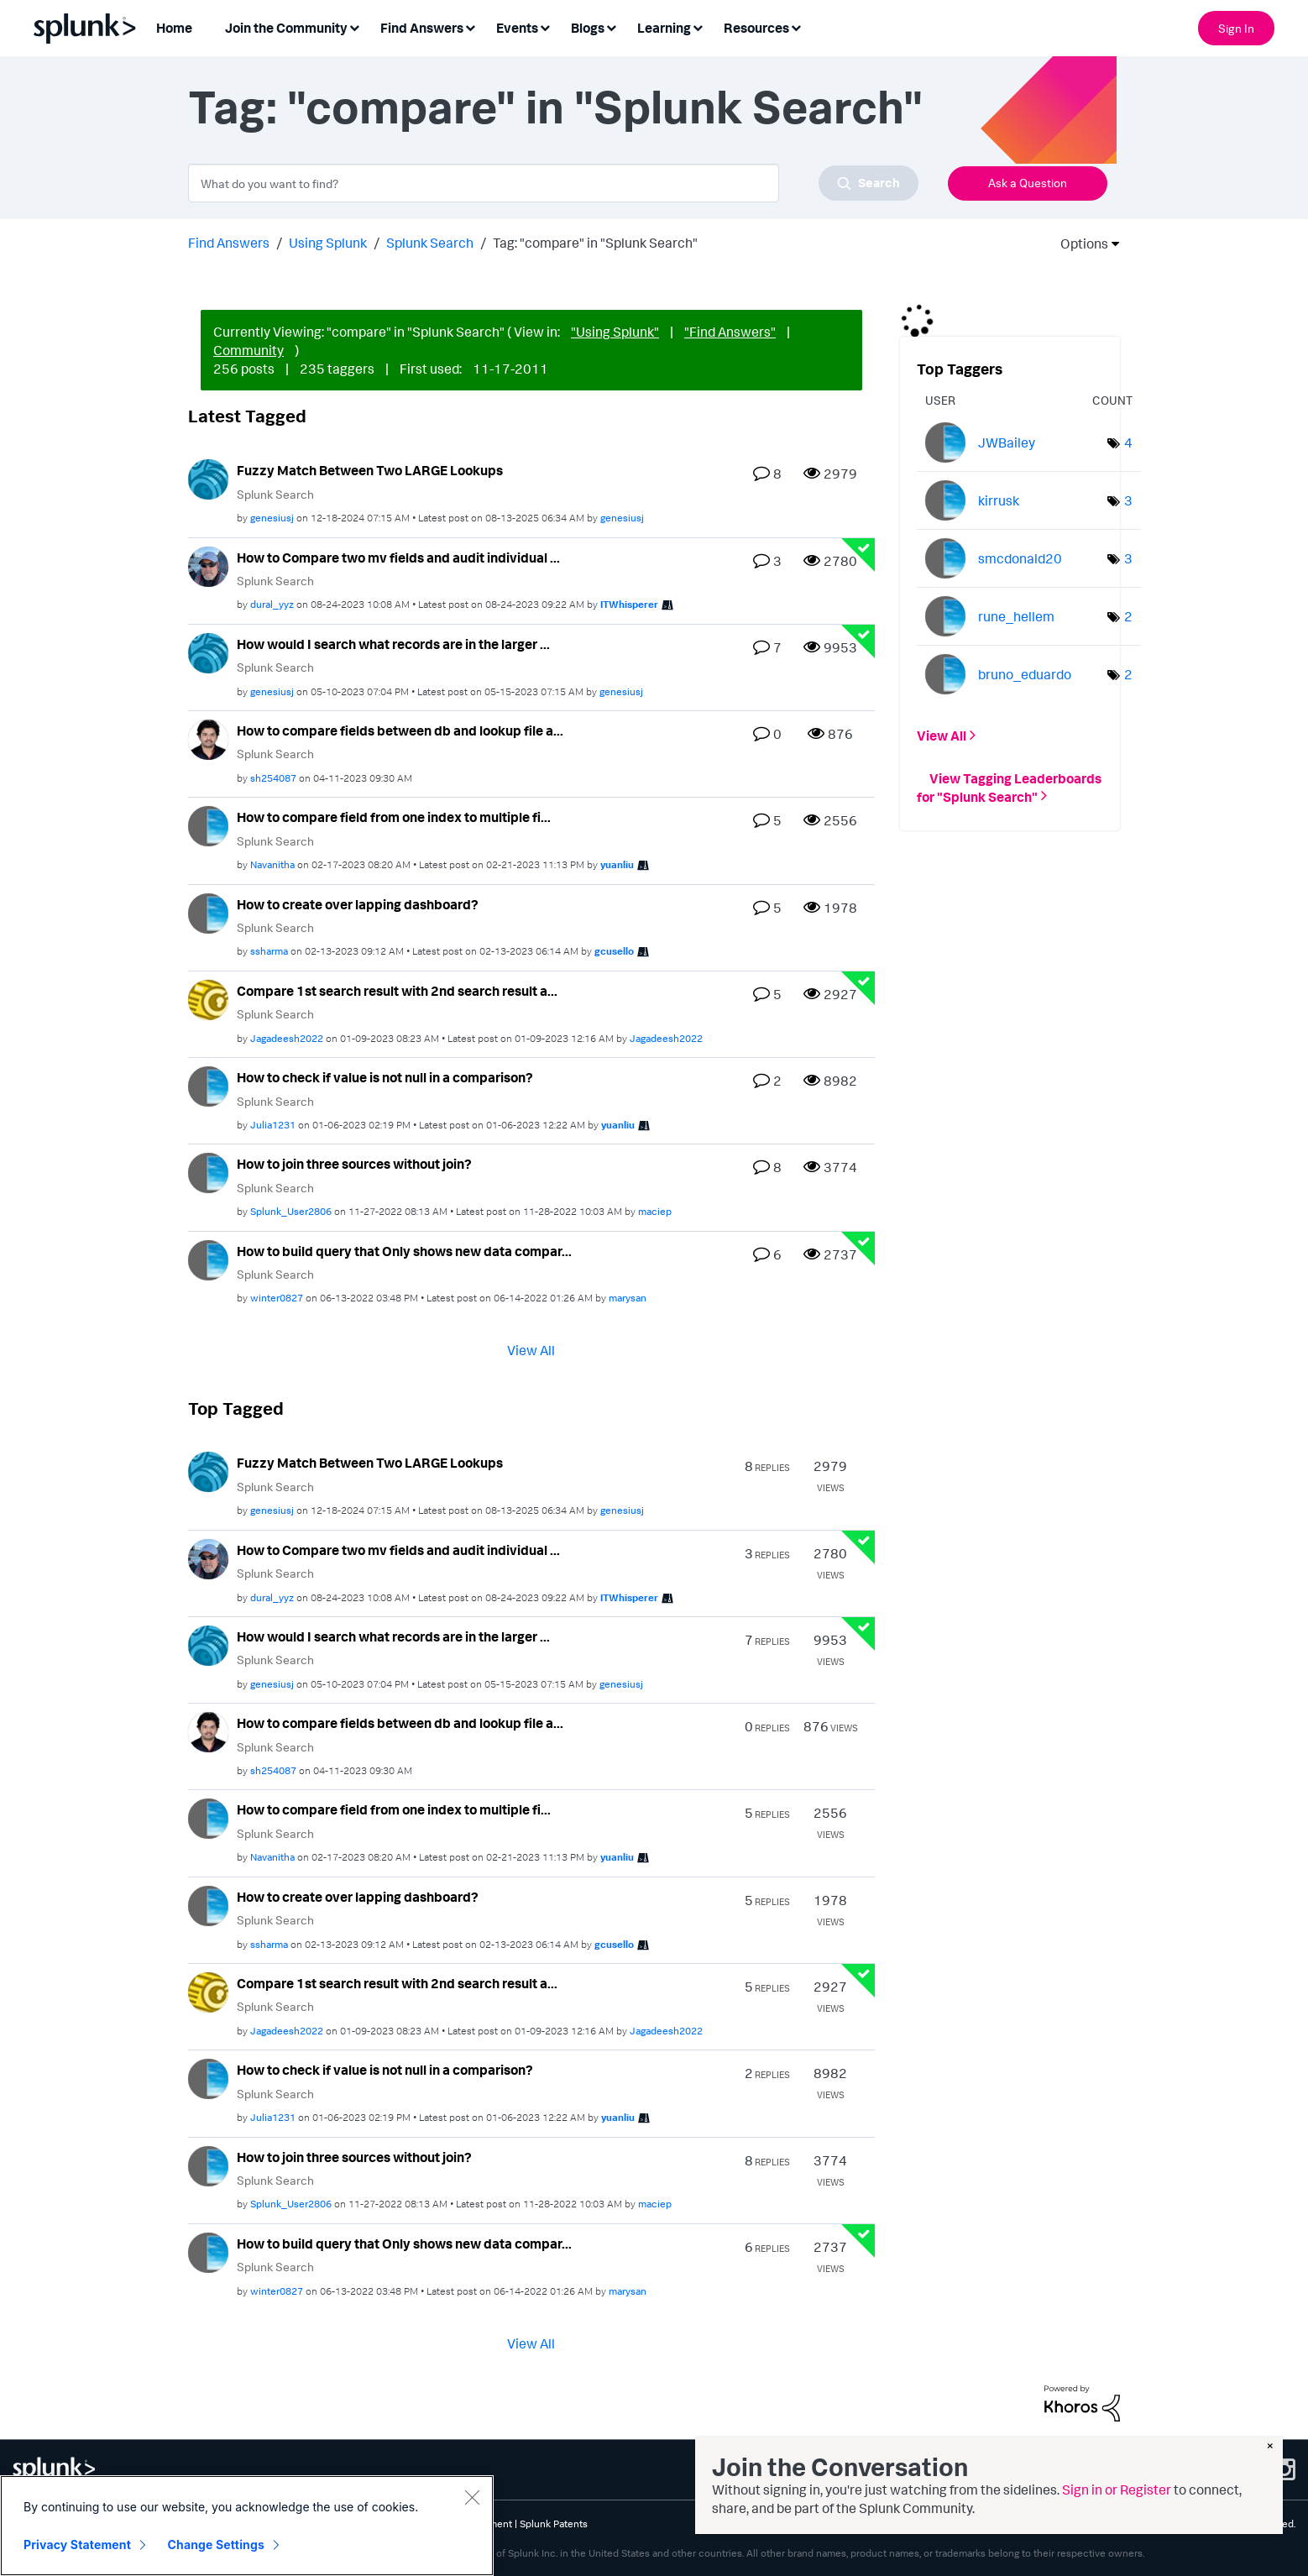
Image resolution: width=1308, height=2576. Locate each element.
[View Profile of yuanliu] (617, 864)
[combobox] (553, 183)
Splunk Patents (554, 2523)
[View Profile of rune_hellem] (1016, 616)
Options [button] (1078, 243)
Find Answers (228, 242)
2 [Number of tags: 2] (1128, 616)
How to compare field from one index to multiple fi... (394, 817)
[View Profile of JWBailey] (1006, 442)
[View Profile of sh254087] (273, 778)
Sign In (1236, 28)
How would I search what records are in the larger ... (393, 644)
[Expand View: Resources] (795, 26)
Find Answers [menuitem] (421, 27)
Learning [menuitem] (664, 27)
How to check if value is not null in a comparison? (385, 1077)
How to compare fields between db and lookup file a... (400, 730)
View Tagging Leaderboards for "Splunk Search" (1009, 786)
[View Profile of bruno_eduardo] (1024, 674)
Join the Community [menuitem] (286, 27)
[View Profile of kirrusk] (998, 500)
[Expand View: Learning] (697, 26)
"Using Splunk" (615, 331)
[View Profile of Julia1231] (273, 1124)
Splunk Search (429, 242)
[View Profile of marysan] (627, 1297)
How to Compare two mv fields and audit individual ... (398, 557)
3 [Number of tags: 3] (1128, 500)
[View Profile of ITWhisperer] (629, 604)
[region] (247, 2525)
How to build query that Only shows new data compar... (404, 1251)
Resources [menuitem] (756, 27)
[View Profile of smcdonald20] (1020, 558)
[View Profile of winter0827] (276, 1297)
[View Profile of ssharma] (269, 951)
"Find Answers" (730, 331)
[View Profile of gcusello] (614, 951)
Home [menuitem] (174, 27)
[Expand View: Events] (544, 26)
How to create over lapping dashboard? (358, 904)
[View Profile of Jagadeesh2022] (286, 1038)
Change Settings (216, 2544)
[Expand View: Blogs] (611, 26)
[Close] (471, 2497)
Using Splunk (328, 242)
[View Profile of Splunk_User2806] (291, 1211)
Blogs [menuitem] (587, 27)
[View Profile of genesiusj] (272, 517)
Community (248, 350)
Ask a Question (1027, 182)
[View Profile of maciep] (655, 1211)
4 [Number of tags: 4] (1128, 442)
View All (531, 1350)
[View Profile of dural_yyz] (272, 604)
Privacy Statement (77, 2544)
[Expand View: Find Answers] (470, 26)
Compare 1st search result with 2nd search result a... (397, 990)
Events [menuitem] (517, 27)
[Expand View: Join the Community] (354, 26)
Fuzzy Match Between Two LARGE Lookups (370, 470)
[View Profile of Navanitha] (272, 864)
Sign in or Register (1116, 2489)
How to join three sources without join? (354, 1163)
